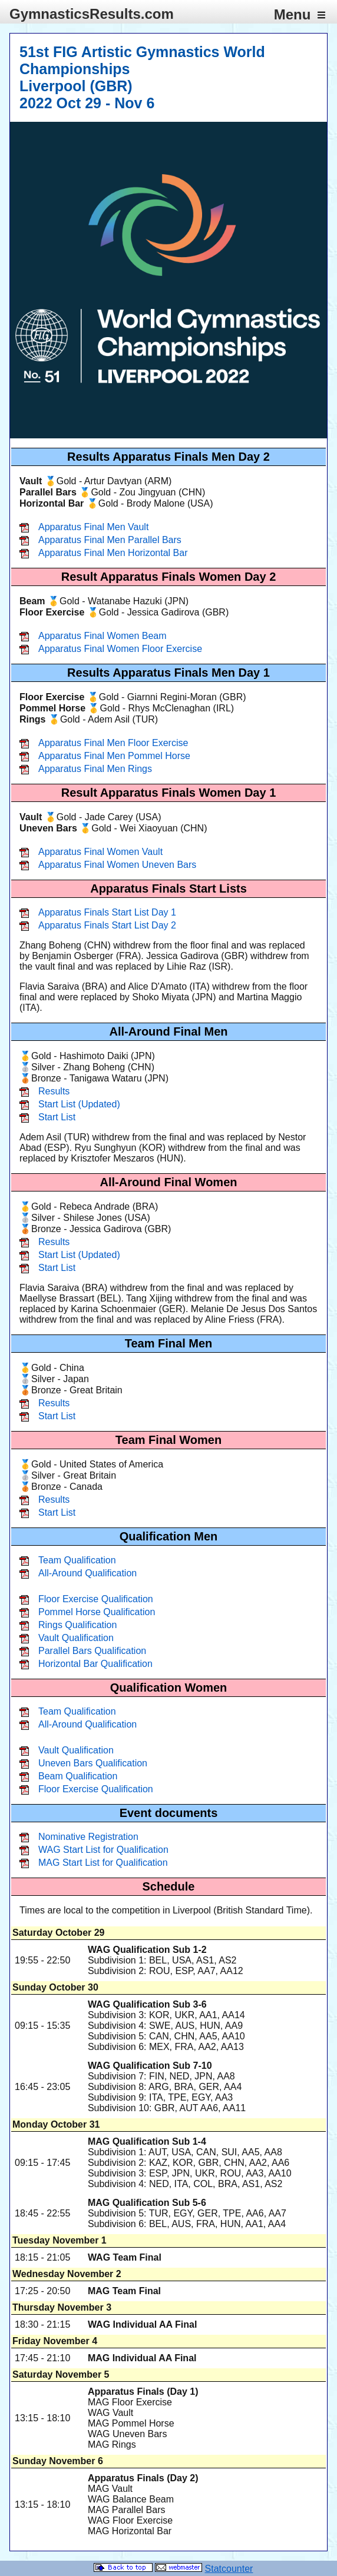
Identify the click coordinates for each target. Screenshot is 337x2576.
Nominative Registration (88, 1837)
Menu (299, 14)
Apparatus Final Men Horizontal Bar (112, 553)
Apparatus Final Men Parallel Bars (109, 540)
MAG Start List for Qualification (103, 1863)
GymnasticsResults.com (91, 14)
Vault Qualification (76, 1638)
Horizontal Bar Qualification (95, 1664)
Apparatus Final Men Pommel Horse (114, 756)
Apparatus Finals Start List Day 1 (107, 912)
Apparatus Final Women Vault (100, 852)
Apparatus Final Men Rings (95, 769)
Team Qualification (77, 1560)
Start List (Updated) (79, 1104)
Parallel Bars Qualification (92, 1651)
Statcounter (229, 2569)
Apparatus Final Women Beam (102, 636)
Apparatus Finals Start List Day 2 (107, 925)
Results (54, 1091)
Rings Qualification (77, 1625)
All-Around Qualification (87, 1573)
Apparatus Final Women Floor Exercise (120, 649)
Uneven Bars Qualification (92, 1763)
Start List (56, 1117)
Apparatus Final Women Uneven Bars (117, 865)
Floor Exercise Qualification (95, 1599)
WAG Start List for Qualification (103, 1850)
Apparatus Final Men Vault (93, 527)
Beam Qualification (77, 1776)
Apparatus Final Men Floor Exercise (113, 743)
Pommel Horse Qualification (96, 1612)
